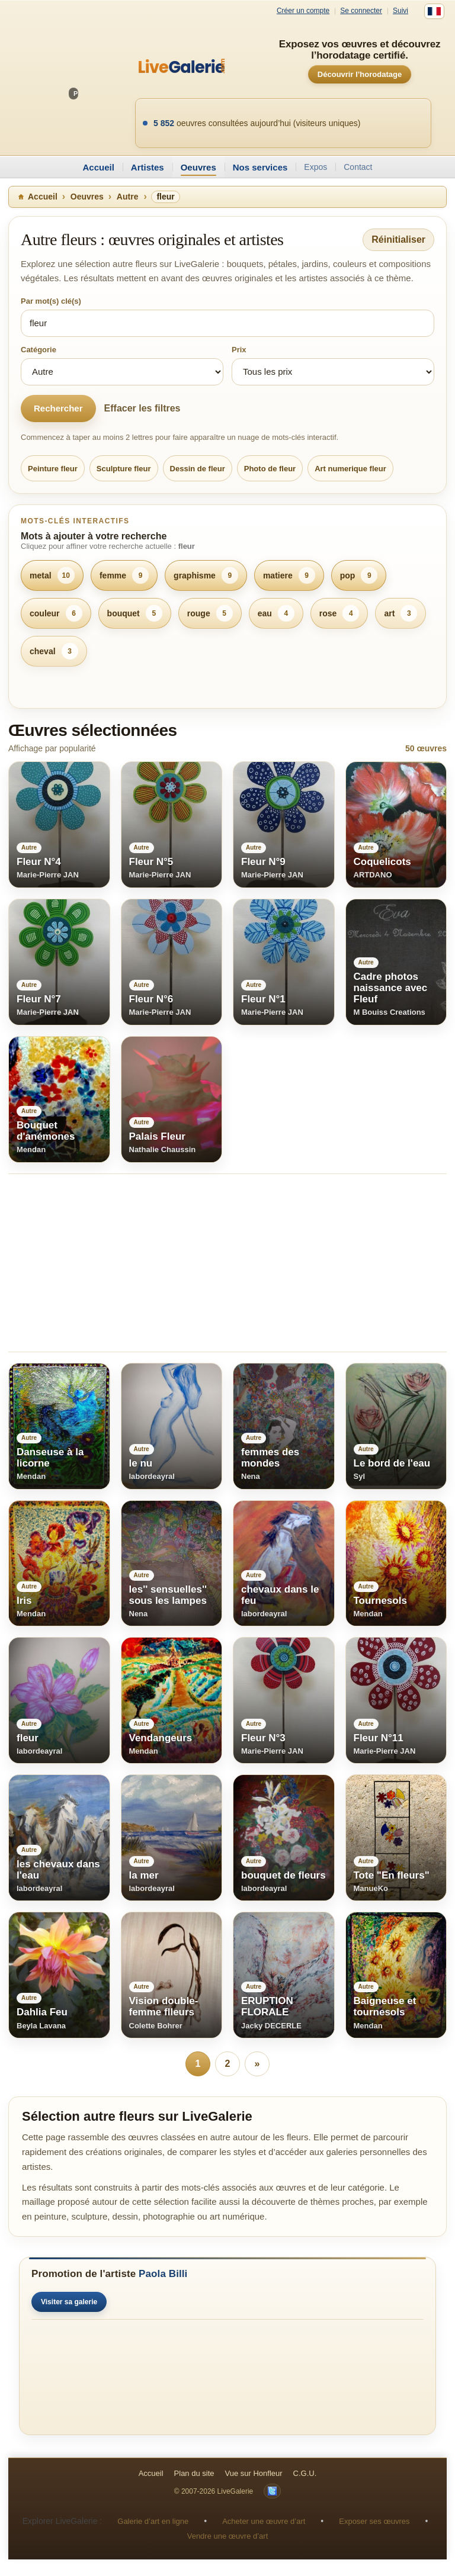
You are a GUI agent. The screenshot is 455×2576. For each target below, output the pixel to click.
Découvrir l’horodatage (360, 74)
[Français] (434, 11)
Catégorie (38, 349)
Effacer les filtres (142, 408)
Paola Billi (163, 2273)
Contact (358, 167)
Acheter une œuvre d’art (263, 2521)
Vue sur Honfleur (254, 2473)
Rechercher (58, 408)
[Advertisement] (227, 1263)
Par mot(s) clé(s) (51, 301)
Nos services (260, 167)
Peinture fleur (53, 468)
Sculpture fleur (124, 468)
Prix (239, 349)
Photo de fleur (270, 468)
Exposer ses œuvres (374, 2521)
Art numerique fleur (350, 468)
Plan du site (194, 2473)
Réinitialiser (398, 239)
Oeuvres (198, 167)
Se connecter (361, 11)
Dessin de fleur (197, 468)
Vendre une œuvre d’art (227, 2536)
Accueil (98, 167)
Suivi (400, 11)
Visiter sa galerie (69, 2302)
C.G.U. (305, 2473)
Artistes (147, 167)
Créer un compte (303, 11)
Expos (315, 167)
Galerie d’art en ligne (152, 2521)
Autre (128, 196)
